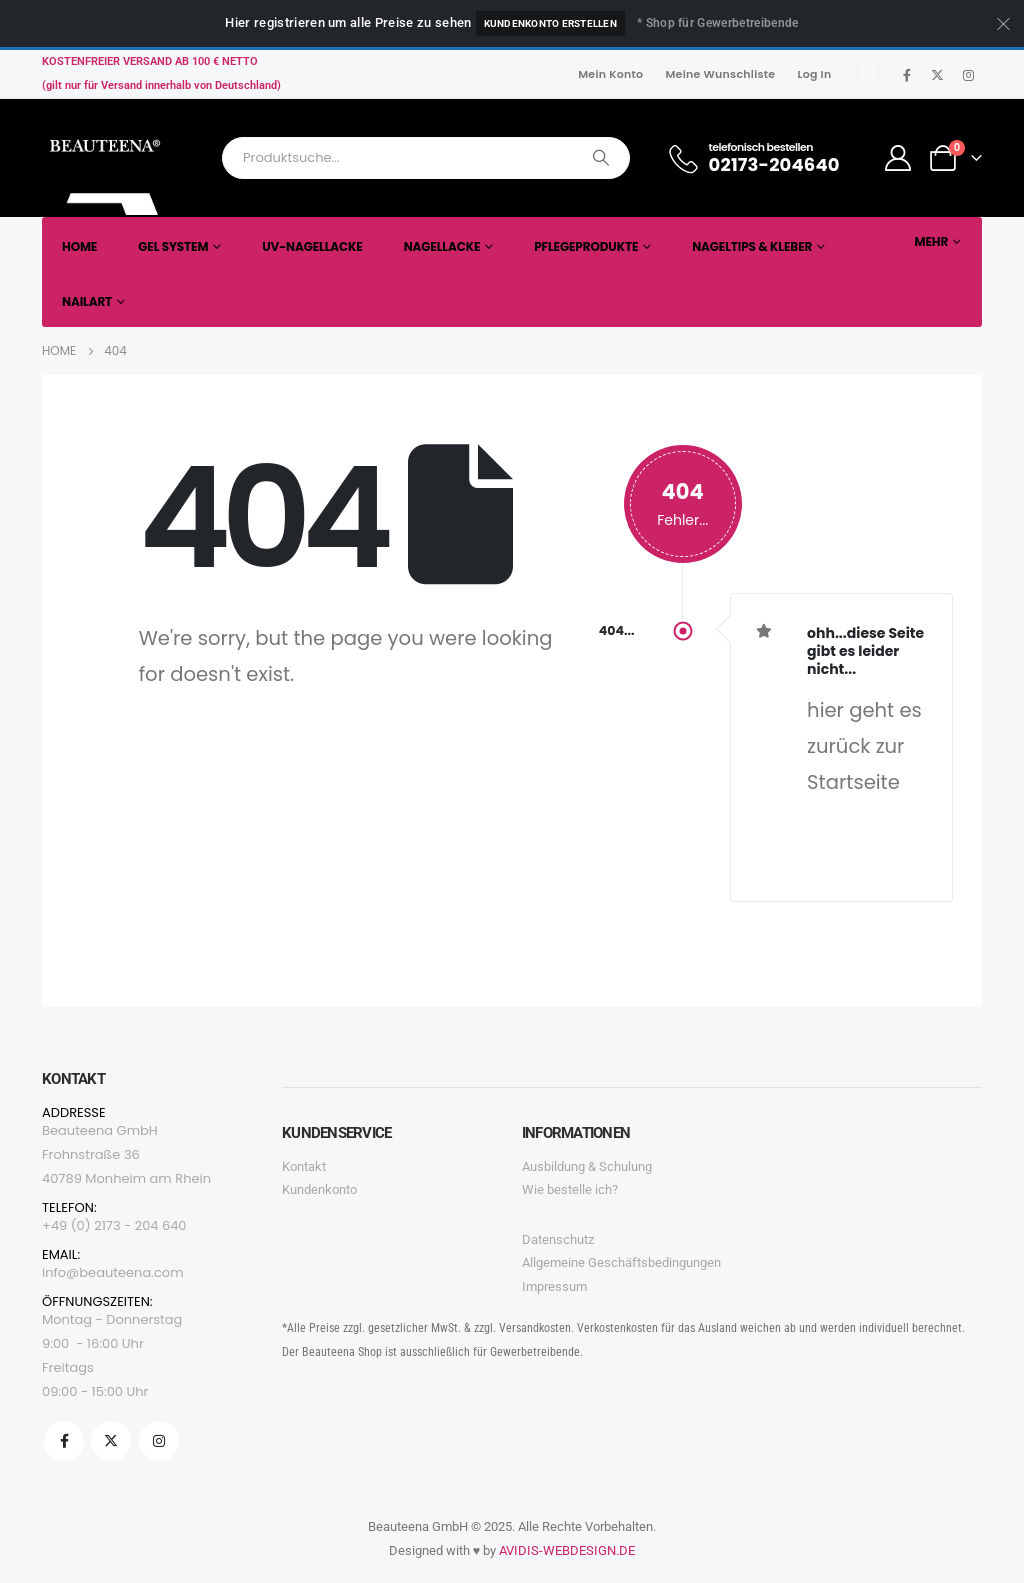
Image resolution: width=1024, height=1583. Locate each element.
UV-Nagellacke (312, 246)
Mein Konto (610, 74)
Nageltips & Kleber (752, 246)
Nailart (87, 301)
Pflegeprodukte (586, 246)
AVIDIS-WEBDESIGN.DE (567, 1550)
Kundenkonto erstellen (550, 23)
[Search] (601, 158)
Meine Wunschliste (720, 74)
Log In (814, 74)
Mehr (931, 241)
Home (79, 246)
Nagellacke (442, 246)
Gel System (173, 246)
